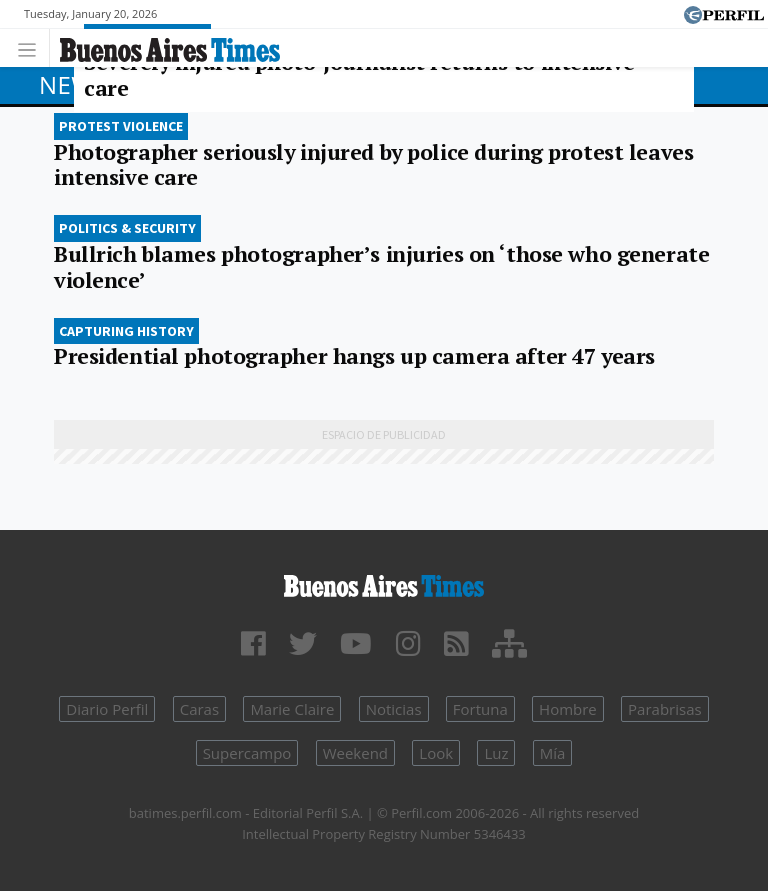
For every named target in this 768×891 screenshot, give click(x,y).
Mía (553, 753)
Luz (496, 753)
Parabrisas (665, 709)
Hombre (568, 709)
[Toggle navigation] (32, 47)
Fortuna (480, 709)
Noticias (394, 709)
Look (436, 753)
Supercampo (247, 753)
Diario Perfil (107, 709)
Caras (199, 709)
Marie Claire (292, 709)
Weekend (355, 753)
